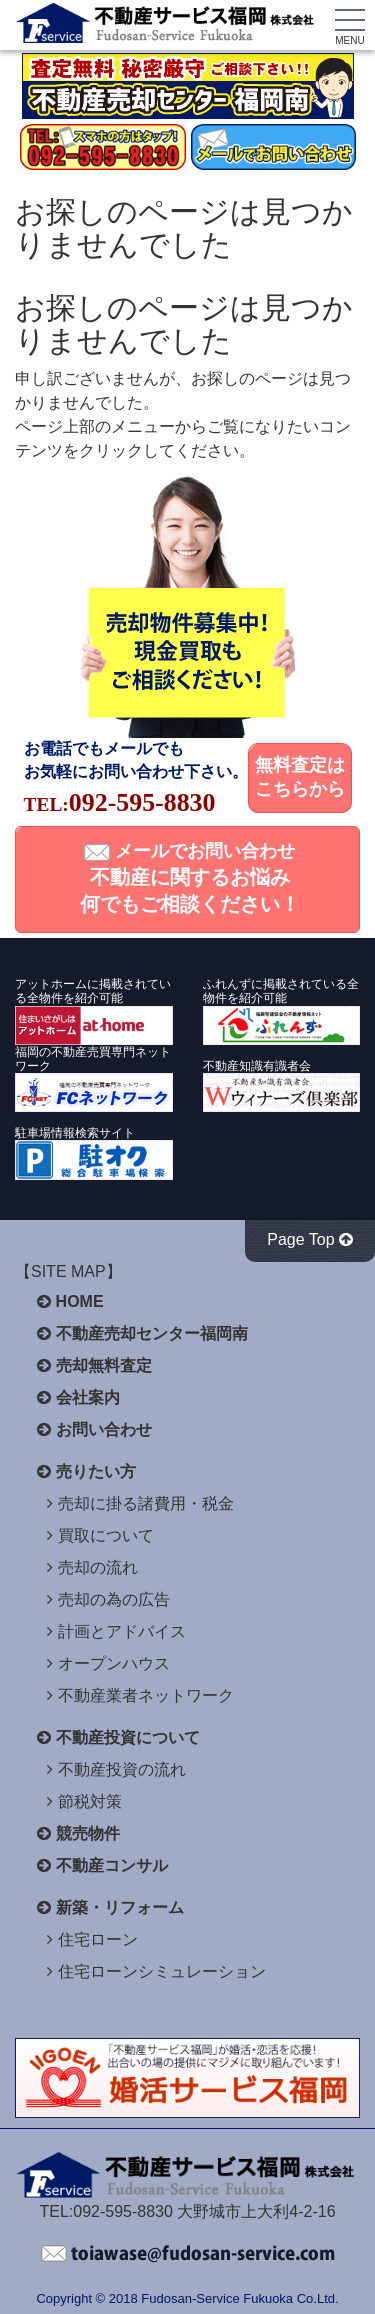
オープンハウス (114, 1663)
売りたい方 (96, 1471)
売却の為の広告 (114, 1599)
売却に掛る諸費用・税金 (146, 1503)
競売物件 (88, 1833)
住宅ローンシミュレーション (162, 1971)
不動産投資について (128, 1737)
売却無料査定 (104, 1365)
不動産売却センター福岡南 (152, 1333)
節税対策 (90, 1801)
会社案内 (88, 1397)
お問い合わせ (104, 1429)
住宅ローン (98, 1939)
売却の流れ (98, 1567)
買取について (106, 1535)
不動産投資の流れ (122, 1769)
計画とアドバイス (122, 1631)
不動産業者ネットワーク (146, 1695)
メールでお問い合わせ (190, 878)
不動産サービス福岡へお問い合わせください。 (188, 2254)
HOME (80, 1301)
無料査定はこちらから (300, 777)
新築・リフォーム (120, 1907)
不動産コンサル (112, 1865)
